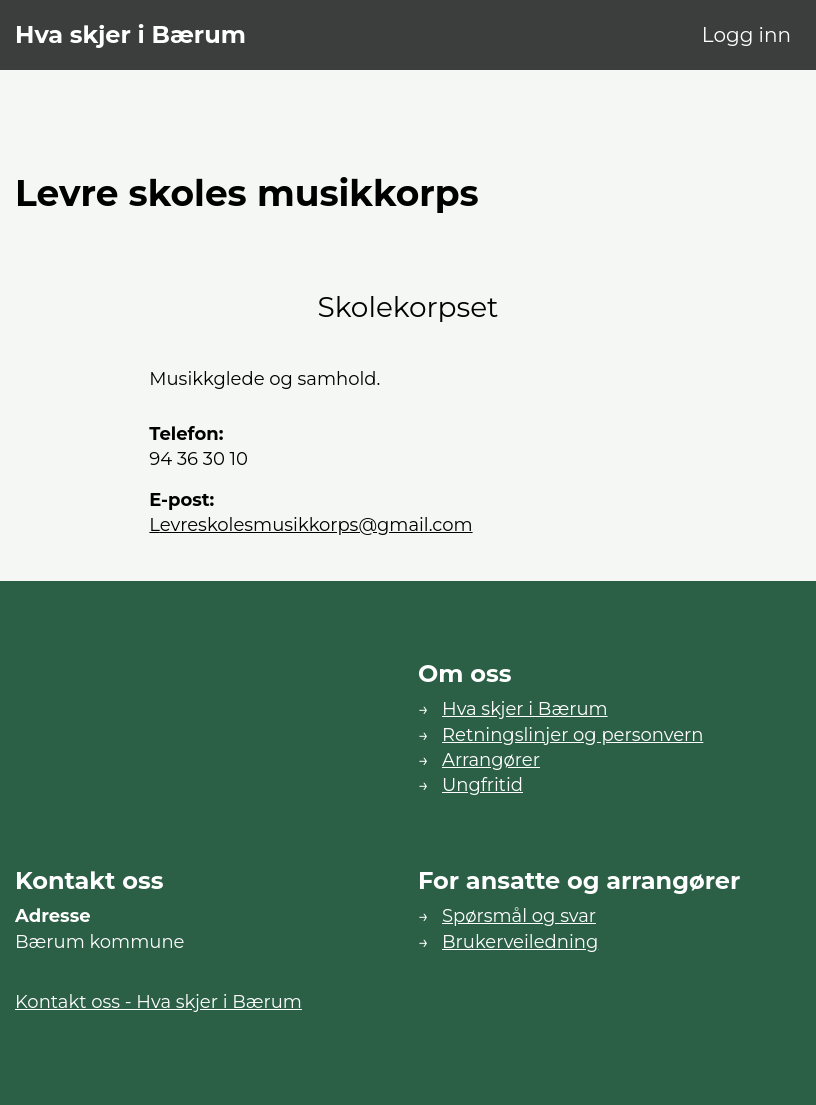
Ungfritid (482, 785)
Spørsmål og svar (519, 916)
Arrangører (491, 760)
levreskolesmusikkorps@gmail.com (310, 525)
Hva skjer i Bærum (130, 34)
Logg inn (746, 35)
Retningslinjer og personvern (572, 735)
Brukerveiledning (520, 942)
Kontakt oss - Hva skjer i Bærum (158, 1002)
